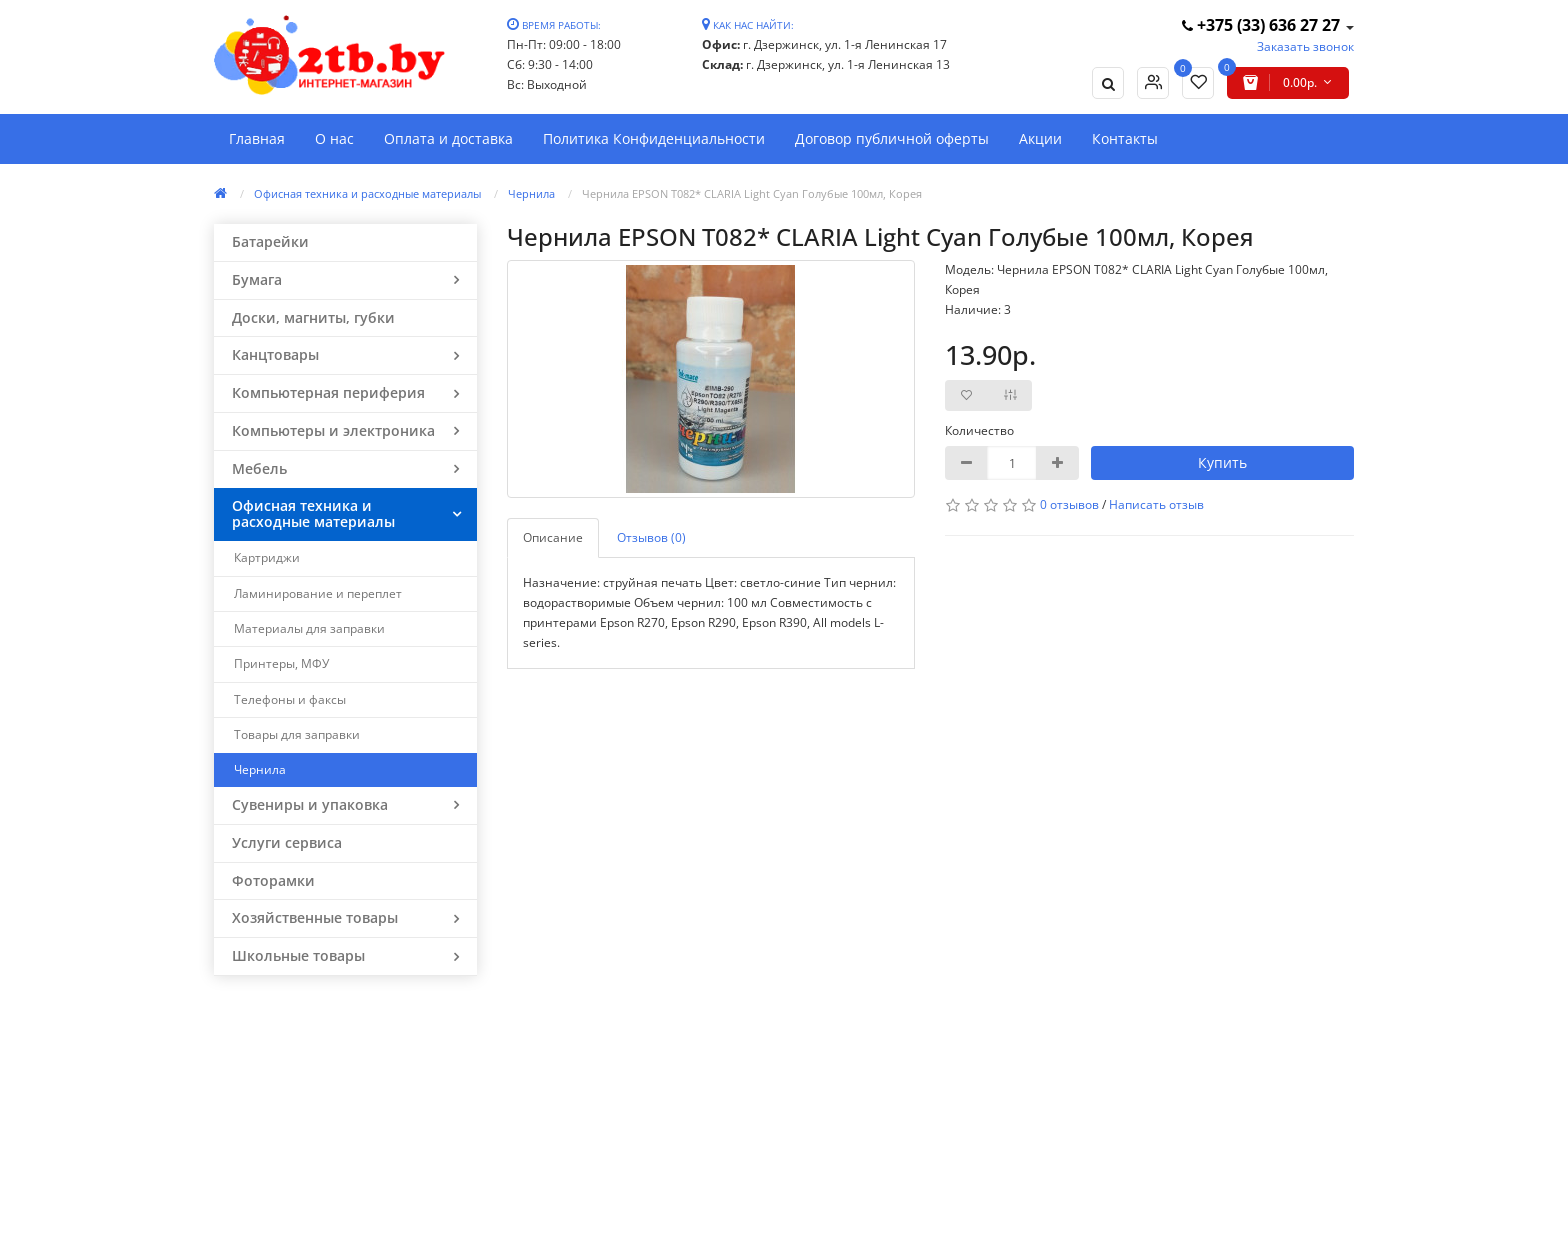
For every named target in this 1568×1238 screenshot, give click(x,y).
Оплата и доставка (448, 138)
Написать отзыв (1156, 504)
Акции (1040, 138)
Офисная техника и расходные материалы (367, 193)
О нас (334, 138)
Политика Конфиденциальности (654, 138)
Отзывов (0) (651, 537)
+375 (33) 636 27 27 (1263, 25)
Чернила (531, 193)
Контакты (1125, 138)
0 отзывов (1069, 504)
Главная (257, 138)
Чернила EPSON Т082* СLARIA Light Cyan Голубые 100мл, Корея (752, 193)
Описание (553, 537)
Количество (979, 430)
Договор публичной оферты (892, 138)
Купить (1222, 462)
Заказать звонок (1305, 46)
